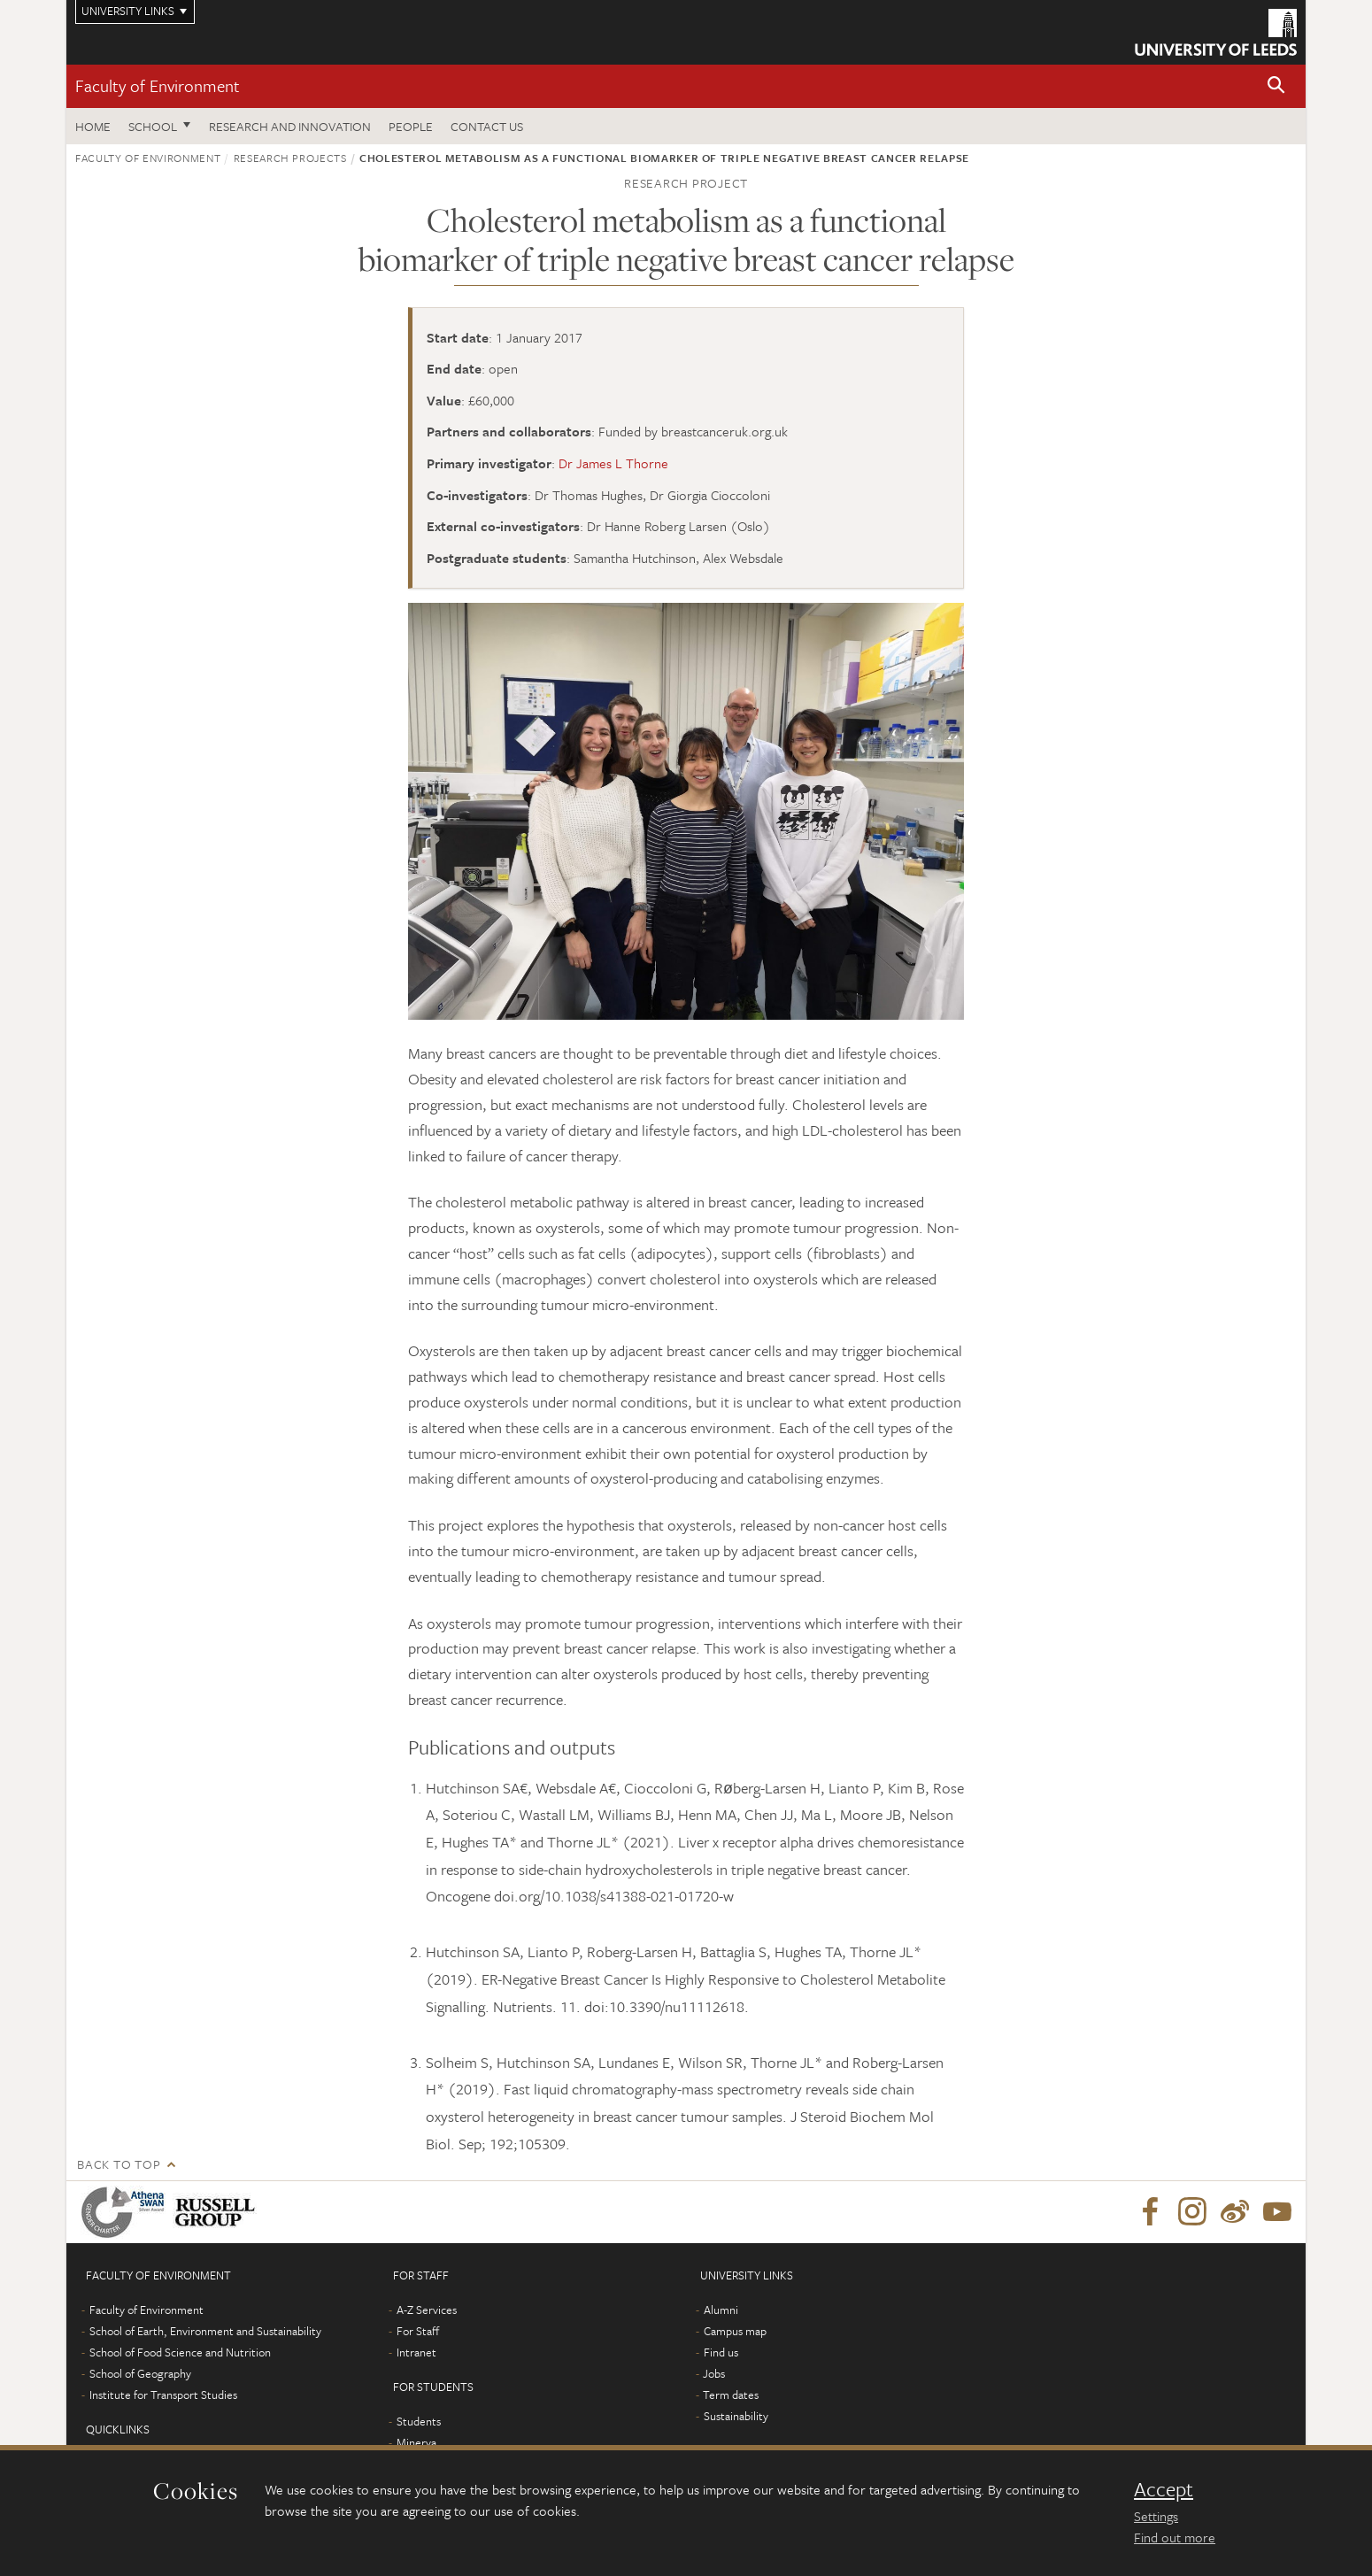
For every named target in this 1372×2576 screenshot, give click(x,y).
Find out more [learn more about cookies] (1174, 2537)
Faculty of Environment (157, 85)
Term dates (731, 2394)
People (411, 126)
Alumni (721, 2309)
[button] (1276, 86)
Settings (1156, 2516)
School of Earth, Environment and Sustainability (205, 2331)
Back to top (118, 2164)
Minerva (416, 2442)
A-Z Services (427, 2309)
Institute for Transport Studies (163, 2394)
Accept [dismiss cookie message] (1163, 2489)
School (152, 126)
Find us (721, 2352)
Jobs (714, 2373)
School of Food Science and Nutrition (180, 2352)
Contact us (487, 126)
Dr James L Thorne (613, 463)
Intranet (416, 2352)
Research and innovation (290, 126)
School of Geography (140, 2373)
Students (419, 2421)
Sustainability (736, 2416)
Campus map (735, 2331)
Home (93, 126)
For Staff (418, 2331)
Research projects (290, 158)
